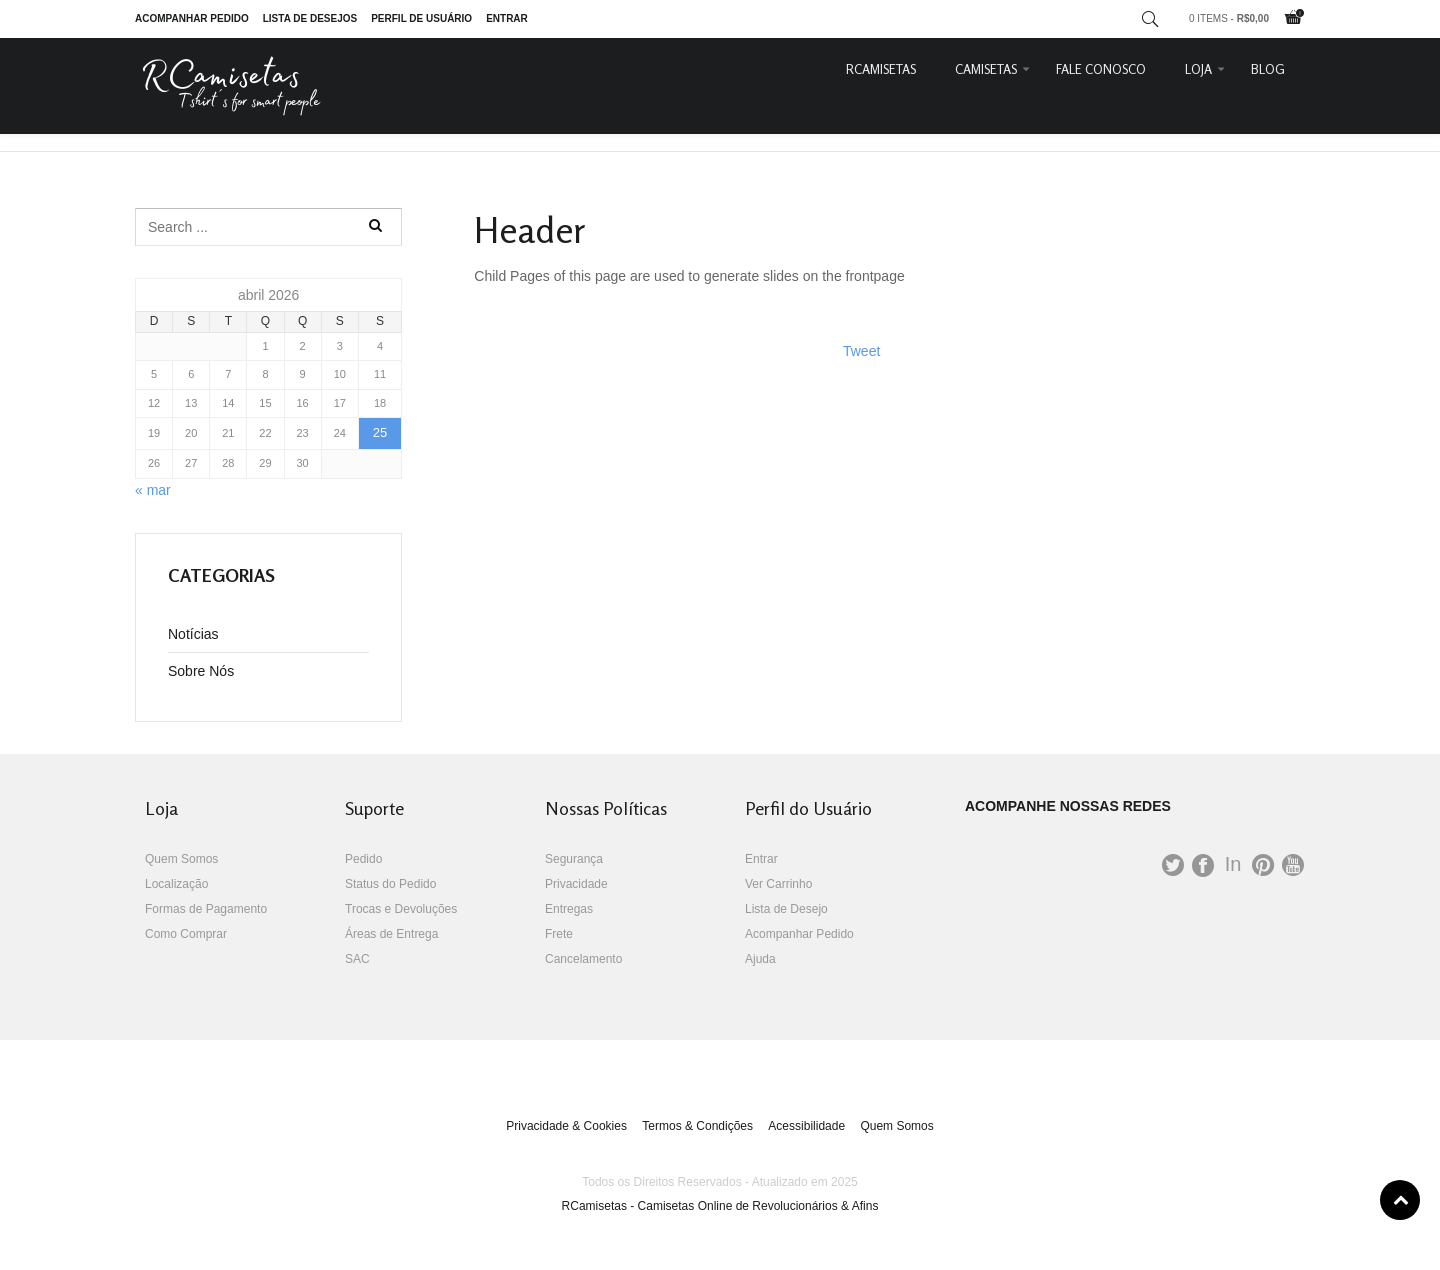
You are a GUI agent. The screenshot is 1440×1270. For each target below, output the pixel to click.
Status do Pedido (390, 884)
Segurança (574, 859)
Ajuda (760, 959)
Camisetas (986, 69)
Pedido (363, 859)
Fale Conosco (1101, 69)
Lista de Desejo (786, 909)
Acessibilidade (806, 1126)
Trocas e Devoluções (401, 909)
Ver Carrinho (778, 884)
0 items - (1229, 18)
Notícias (193, 634)
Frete (559, 934)
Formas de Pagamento (206, 909)
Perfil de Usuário (421, 18)
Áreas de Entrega (391, 934)
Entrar (507, 18)
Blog (1268, 69)
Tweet (861, 351)
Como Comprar (186, 934)
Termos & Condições (697, 1126)
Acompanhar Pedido (192, 18)
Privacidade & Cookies (566, 1126)
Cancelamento (583, 959)
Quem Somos (181, 859)
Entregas (569, 909)
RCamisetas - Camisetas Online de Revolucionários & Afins (720, 1206)
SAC (357, 959)
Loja (1198, 69)
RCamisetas (881, 69)
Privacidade (576, 884)
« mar (153, 490)
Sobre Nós (201, 671)
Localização (176, 884)
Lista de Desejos (310, 18)
